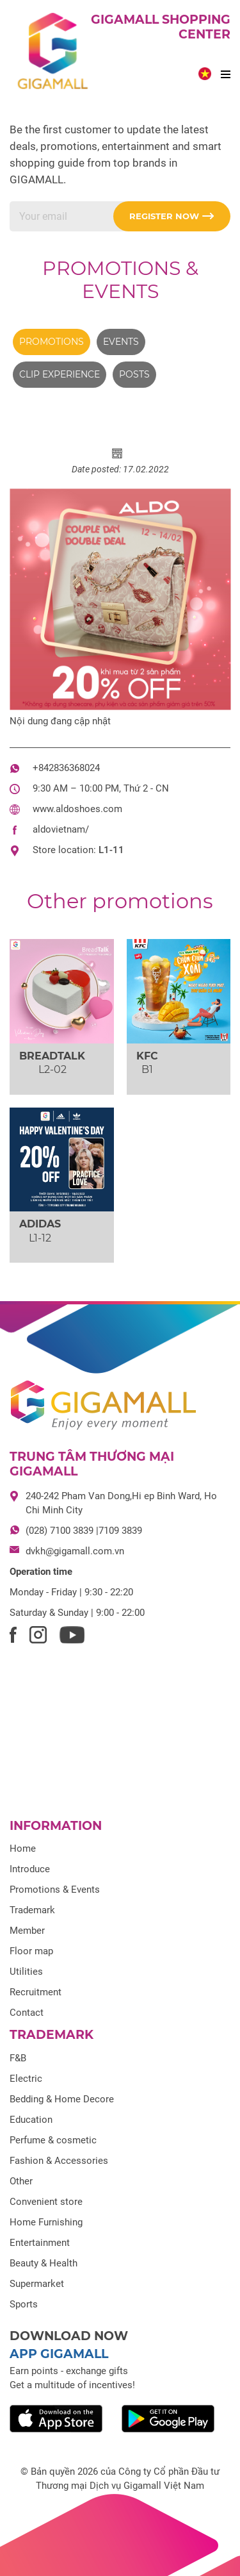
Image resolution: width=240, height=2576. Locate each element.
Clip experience (59, 374)
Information (56, 1825)
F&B (18, 2058)
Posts (134, 374)
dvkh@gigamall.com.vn (75, 1551)
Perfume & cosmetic (53, 2140)
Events (121, 341)
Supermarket (37, 2283)
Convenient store (46, 2201)
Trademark (32, 1910)
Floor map (31, 1951)
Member (27, 1930)
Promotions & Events (120, 279)
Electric (26, 2078)
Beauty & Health (43, 2263)
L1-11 (111, 850)
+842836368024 (66, 768)
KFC (147, 1056)
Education (31, 2119)
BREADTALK (52, 1056)
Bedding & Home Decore (62, 2099)
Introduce (30, 1869)
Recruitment (35, 1992)
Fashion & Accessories (59, 2160)
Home (23, 1848)
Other (21, 2181)
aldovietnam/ (61, 829)
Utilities (26, 1971)
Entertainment (40, 2242)
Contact (27, 2012)
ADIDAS (40, 1224)
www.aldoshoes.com (77, 809)
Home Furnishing (46, 2222)
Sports (24, 2304)
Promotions (51, 341)
